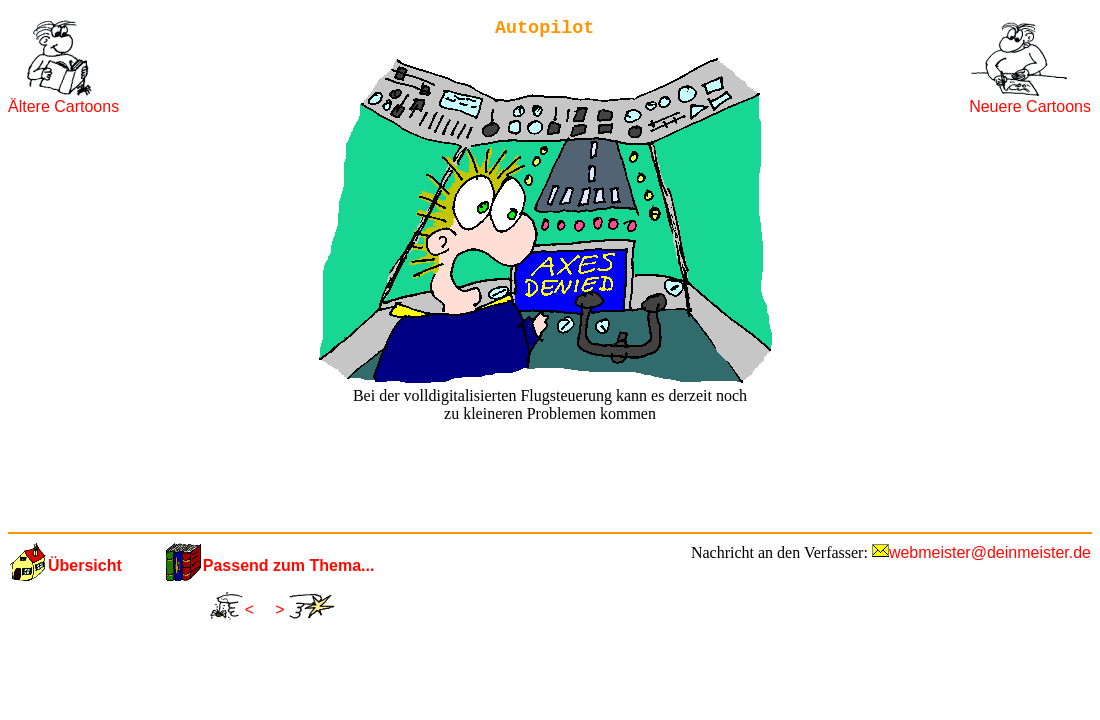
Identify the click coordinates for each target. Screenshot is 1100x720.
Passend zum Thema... (289, 565)
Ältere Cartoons (63, 106)
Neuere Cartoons (1030, 106)
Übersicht (85, 565)
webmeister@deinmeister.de (990, 552)
